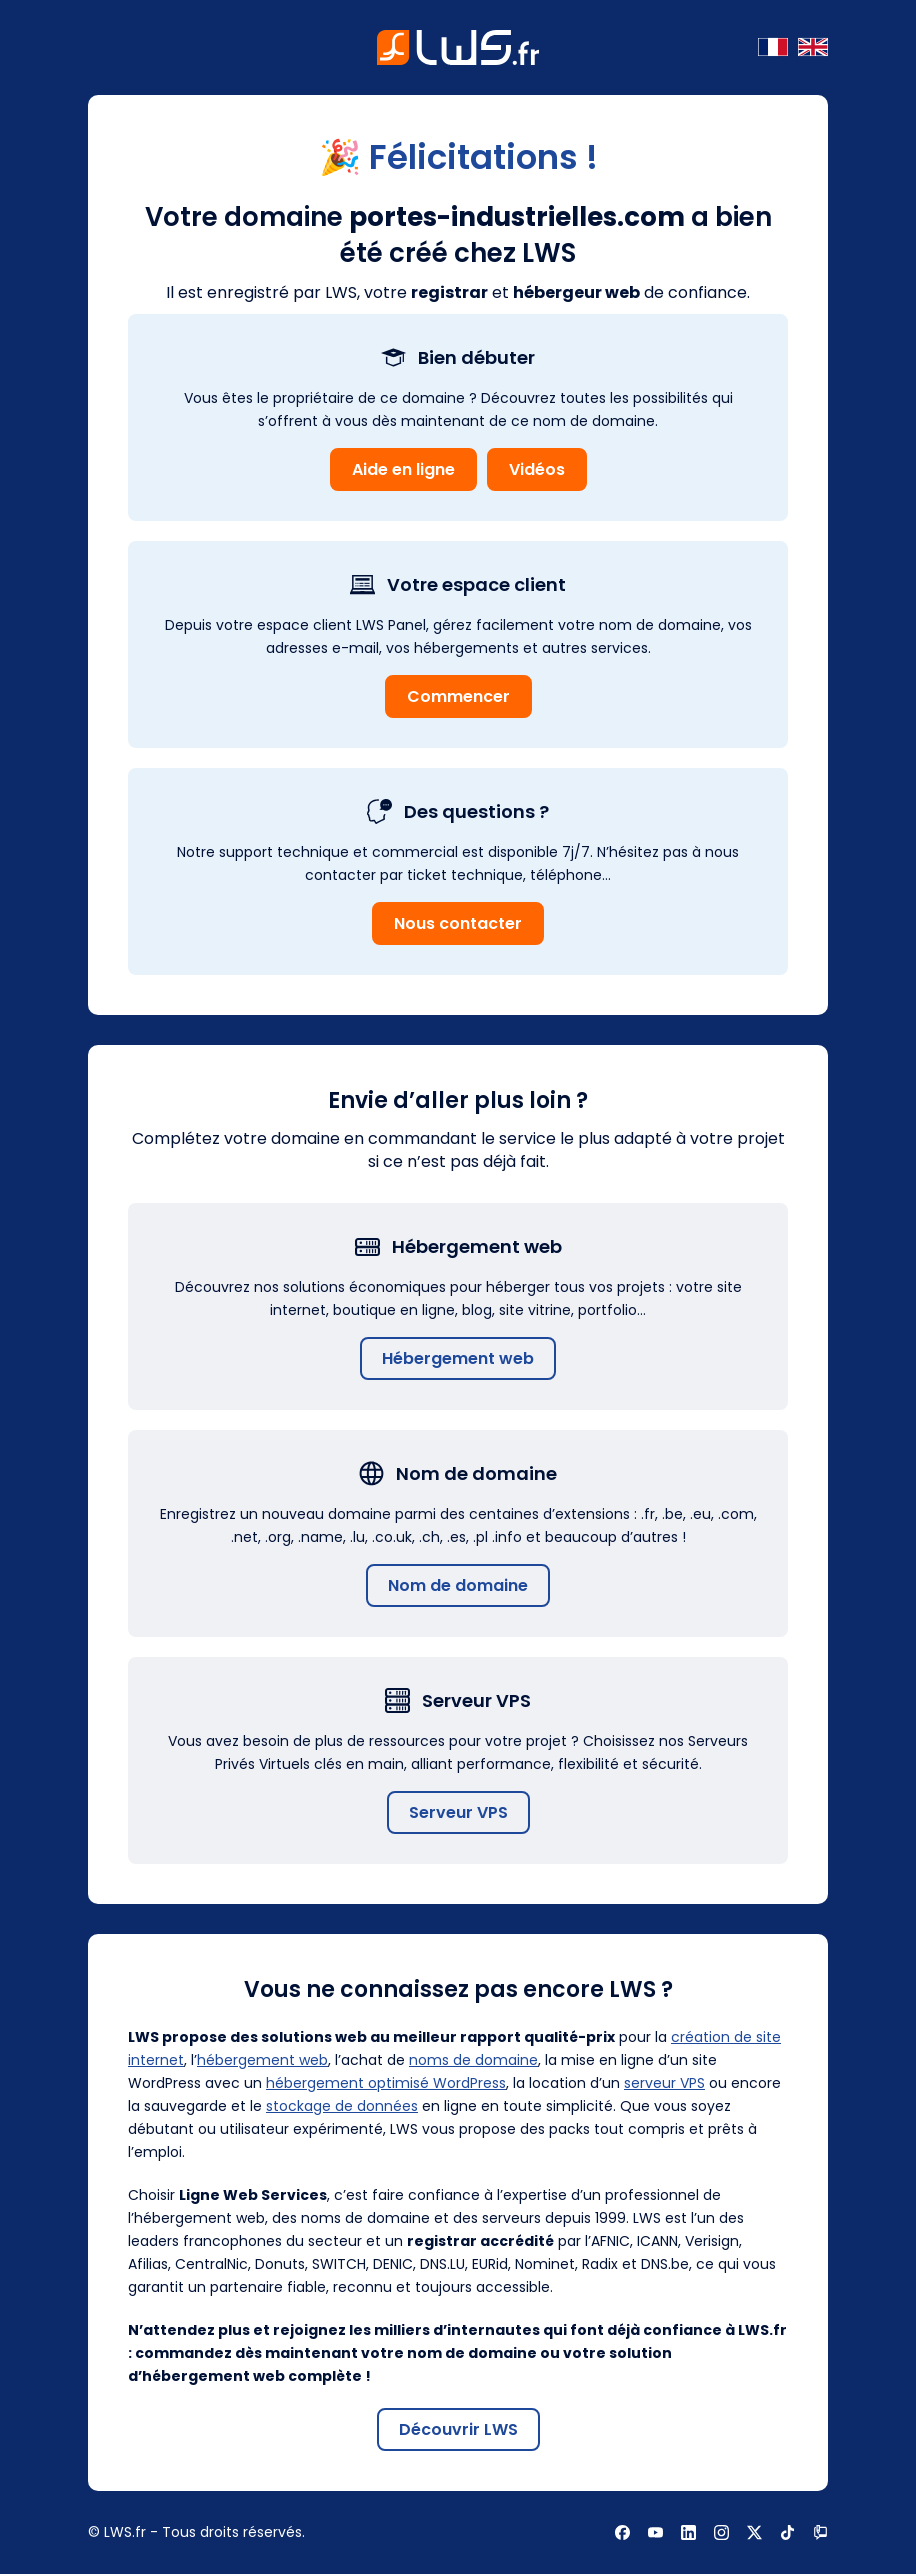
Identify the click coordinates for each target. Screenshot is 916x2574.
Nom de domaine (458, 1585)
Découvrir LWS (458, 2429)
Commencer (458, 696)
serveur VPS (664, 2083)
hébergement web (262, 2060)
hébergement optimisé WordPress (386, 2083)
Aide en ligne (403, 469)
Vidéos (537, 469)
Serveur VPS (458, 1812)
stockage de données (342, 2106)
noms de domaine (473, 2060)
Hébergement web (458, 1358)
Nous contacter (458, 923)
